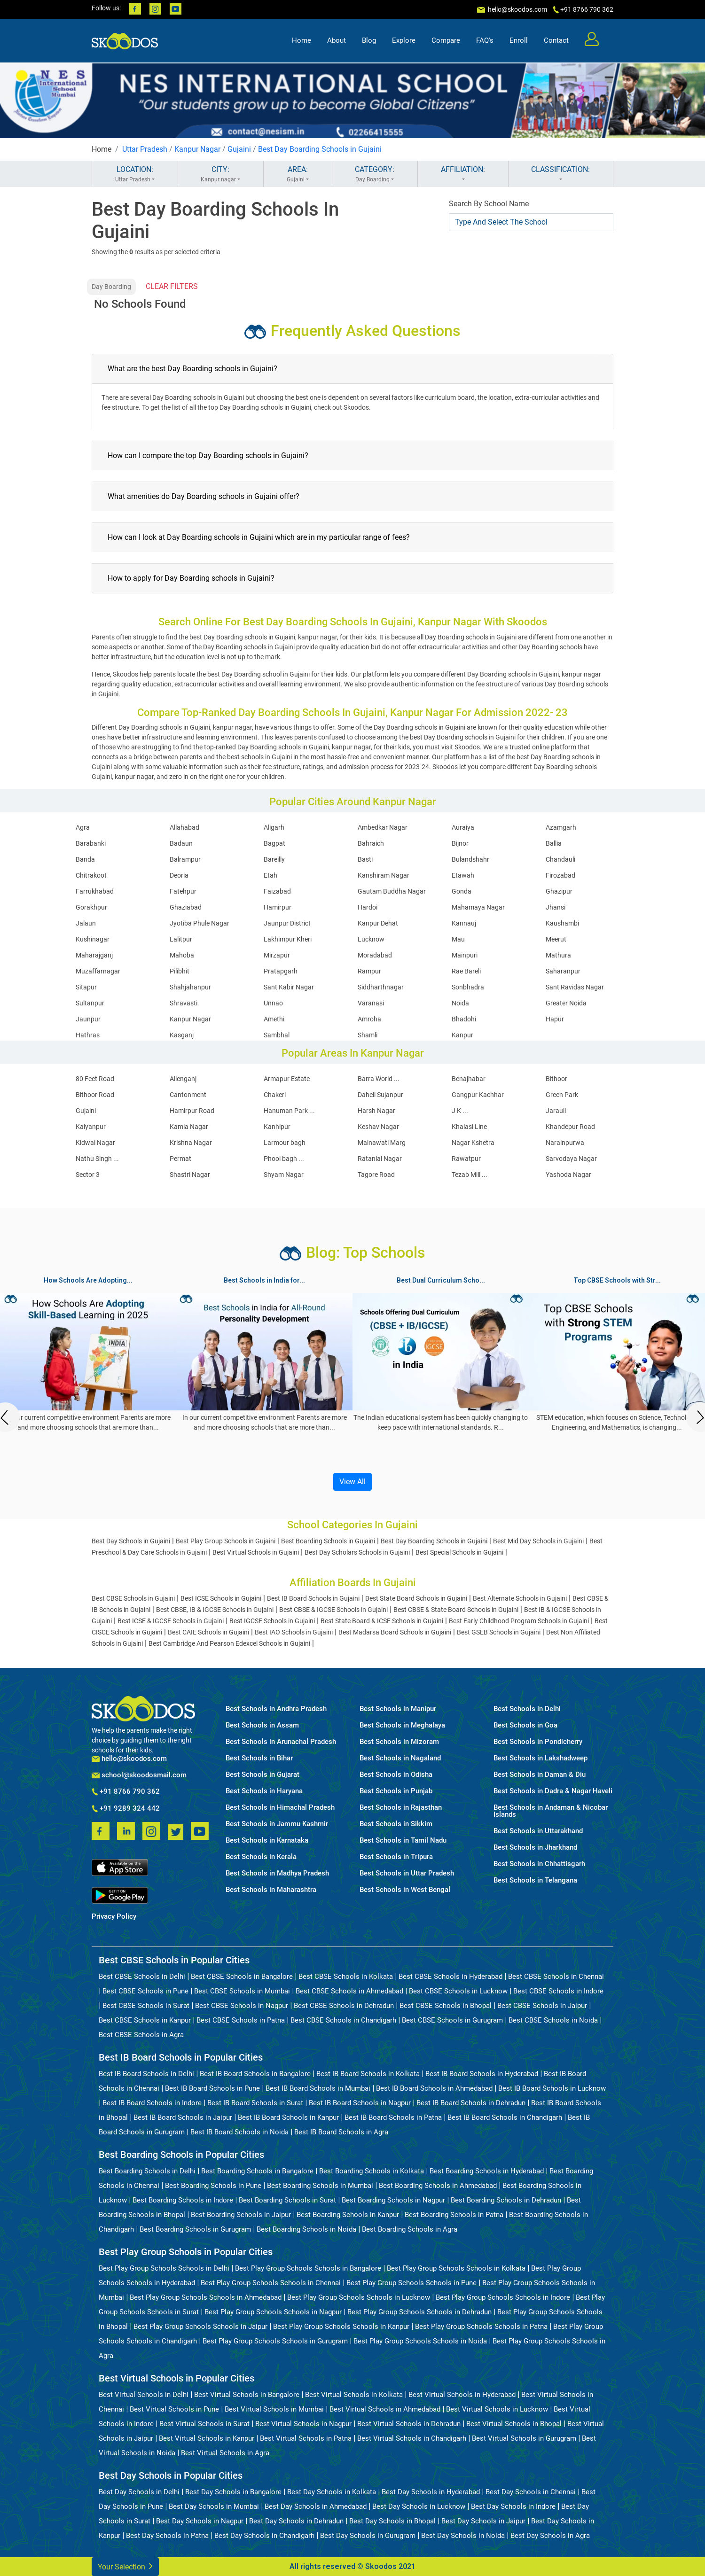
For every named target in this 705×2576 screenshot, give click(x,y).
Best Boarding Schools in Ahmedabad (438, 2185)
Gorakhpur (91, 907)
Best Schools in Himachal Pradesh (280, 1807)
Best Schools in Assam (262, 1725)
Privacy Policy (114, 1916)
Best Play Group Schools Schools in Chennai (271, 2283)
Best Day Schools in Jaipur (483, 2521)
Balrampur (185, 859)
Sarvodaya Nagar (571, 1158)
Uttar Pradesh (144, 149)
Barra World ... (379, 1078)
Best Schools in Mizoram (399, 1741)
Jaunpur (88, 1019)
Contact (556, 40)
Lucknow (371, 939)
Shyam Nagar (284, 1174)
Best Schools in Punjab (396, 1791)
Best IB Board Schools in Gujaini (313, 1598)
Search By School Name (489, 203)
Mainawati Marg (382, 1142)
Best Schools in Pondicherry (538, 1741)
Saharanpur (563, 971)
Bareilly (274, 859)
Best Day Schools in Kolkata (331, 2492)
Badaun (181, 843)
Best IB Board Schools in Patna (393, 2117)
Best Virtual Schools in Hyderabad (462, 2394)
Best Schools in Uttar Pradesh (407, 1873)
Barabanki (91, 843)
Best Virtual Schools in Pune (174, 2409)
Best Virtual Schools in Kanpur (206, 2438)
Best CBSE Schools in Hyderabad (450, 1976)
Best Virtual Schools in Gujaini (255, 1552)
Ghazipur (559, 891)
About (336, 40)
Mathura (558, 955)
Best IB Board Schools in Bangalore (255, 2074)
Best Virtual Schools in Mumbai (274, 2409)
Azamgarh (561, 827)
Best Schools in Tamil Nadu (403, 1840)
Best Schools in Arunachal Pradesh (281, 1741)
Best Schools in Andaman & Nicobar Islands (551, 1811)
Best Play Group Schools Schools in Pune (411, 2283)
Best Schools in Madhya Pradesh (277, 1873)
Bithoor (556, 1078)
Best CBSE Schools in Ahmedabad (349, 1991)
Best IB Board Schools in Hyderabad (481, 2074)
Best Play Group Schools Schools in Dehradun (419, 2312)
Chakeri (275, 1094)
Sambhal (277, 1035)
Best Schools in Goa (525, 1725)
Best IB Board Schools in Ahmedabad (434, 2088)
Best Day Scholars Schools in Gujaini (357, 1552)
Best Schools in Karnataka (267, 1840)
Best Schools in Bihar (259, 1758)
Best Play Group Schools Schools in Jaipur (200, 2326)
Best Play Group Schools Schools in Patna (481, 2326)
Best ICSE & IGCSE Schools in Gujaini (171, 1621)
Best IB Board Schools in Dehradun (470, 2103)
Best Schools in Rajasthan (401, 1807)
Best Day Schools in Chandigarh (264, 2535)
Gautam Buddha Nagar (392, 891)
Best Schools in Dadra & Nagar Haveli (553, 1791)
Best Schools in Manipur (398, 1708)
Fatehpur (183, 891)
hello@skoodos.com (516, 9)
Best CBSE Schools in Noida (553, 2020)
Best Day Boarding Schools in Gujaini (320, 149)
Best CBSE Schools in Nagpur (241, 2005)
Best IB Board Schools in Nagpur (360, 2103)
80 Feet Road (95, 1078)
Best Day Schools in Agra (550, 2535)
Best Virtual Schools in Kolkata (354, 2394)
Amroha (369, 1019)
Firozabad (560, 875)
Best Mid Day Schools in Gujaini (538, 1541)
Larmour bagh (285, 1142)
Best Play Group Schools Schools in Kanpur (341, 2326)
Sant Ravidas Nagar (575, 987)
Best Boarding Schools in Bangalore (257, 2171)
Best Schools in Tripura (396, 1856)
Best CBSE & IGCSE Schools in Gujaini (333, 1609)
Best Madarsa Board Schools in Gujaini (394, 1632)
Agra (83, 827)
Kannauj (464, 923)
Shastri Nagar (190, 1174)
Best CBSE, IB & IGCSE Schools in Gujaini (215, 1609)
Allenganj (183, 1078)
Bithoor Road (95, 1094)
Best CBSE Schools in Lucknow (458, 1991)
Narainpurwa (565, 1142)
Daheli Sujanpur (380, 1094)
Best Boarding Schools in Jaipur (241, 2214)
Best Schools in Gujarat (262, 1774)
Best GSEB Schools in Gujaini (498, 1632)
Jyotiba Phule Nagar (199, 923)
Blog (369, 40)
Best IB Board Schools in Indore (152, 2103)
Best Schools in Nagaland (400, 1758)
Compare (445, 40)
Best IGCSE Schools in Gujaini (272, 1621)
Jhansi (555, 907)
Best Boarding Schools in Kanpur (348, 2214)
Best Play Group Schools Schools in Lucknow (358, 2297)
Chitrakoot (91, 875)
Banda (85, 859)
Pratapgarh (281, 971)
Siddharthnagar (381, 987)
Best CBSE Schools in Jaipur (542, 2005)
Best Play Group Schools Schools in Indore (503, 2297)
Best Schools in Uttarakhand (538, 1831)
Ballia (554, 843)
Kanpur (462, 1035)
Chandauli (560, 859)
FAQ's (485, 40)
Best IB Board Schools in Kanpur (288, 2117)
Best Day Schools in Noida (463, 2535)
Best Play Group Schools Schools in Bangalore (308, 2268)
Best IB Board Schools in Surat (255, 2103)
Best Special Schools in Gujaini (459, 1552)
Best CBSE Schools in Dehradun (344, 2005)
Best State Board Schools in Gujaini (416, 1598)
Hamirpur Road (192, 1110)
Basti (365, 859)
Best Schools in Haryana (264, 1791)
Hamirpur (277, 907)
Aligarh (274, 827)
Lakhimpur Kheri (288, 939)
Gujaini (239, 149)
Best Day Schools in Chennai (531, 2492)
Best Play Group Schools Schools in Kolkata (456, 2268)
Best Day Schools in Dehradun (296, 2521)
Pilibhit (179, 971)
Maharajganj (94, 955)
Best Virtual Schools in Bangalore (246, 2394)
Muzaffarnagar (98, 971)
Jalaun (86, 923)
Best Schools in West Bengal (405, 1889)
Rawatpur (466, 1158)
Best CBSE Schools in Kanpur (145, 2020)
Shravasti (183, 1003)
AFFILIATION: (463, 174)
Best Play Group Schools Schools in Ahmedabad (206, 2297)
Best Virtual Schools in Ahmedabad (384, 2409)
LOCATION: (135, 174)
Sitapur (86, 987)
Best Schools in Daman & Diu (540, 1774)
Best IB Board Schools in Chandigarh (504, 2117)
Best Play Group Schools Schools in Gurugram (275, 2341)
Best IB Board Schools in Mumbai (318, 2088)
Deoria (179, 875)
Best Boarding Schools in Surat (287, 2200)
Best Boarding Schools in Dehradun (506, 2200)
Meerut (556, 939)
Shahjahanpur (190, 987)
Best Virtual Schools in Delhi (143, 2394)
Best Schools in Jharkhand (535, 1847)
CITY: (221, 174)
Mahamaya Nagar (478, 907)
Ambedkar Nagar (382, 827)
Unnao (273, 1003)
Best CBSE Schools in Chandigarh (343, 2020)
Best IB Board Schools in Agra (341, 2132)
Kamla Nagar (189, 1126)
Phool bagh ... (284, 1158)
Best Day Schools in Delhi (139, 2492)
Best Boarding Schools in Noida (306, 2229)
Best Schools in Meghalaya (402, 1725)
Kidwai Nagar (95, 1142)
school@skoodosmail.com (139, 1775)
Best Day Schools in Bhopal (392, 2521)
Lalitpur (181, 939)
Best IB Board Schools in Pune (212, 2088)
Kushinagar (93, 939)
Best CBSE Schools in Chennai (556, 1976)
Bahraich (371, 843)
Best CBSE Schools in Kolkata (345, 1976)
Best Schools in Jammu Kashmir (277, 1824)
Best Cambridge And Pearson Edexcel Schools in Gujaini (229, 1643)
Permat (180, 1158)
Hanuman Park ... (289, 1110)
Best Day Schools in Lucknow (418, 2506)
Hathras (88, 1035)
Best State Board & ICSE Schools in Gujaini (382, 1621)
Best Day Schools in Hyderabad (431, 2492)
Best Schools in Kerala (261, 1856)
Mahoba (182, 955)
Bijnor (460, 843)
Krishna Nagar (191, 1142)
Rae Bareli (466, 971)
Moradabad (375, 955)
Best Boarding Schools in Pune (213, 2185)
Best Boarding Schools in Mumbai (320, 2185)
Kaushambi (562, 923)
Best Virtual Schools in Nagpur (303, 2424)
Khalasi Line (469, 1126)
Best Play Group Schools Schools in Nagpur (273, 2312)
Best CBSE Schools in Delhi (142, 1976)
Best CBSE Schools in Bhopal (446, 2005)
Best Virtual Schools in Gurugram (524, 2438)
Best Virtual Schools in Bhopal (514, 2424)
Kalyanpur (91, 1126)
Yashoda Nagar (568, 1174)
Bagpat (274, 843)
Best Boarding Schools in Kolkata (371, 2171)
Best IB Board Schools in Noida (239, 2132)
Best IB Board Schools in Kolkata (368, 2074)
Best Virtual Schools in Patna (306, 2438)
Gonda (461, 891)
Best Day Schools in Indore (513, 2506)
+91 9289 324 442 (126, 1809)
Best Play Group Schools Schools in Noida (420, 2341)
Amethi (274, 1019)
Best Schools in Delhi (527, 1708)
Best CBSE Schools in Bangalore (242, 1976)
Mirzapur (277, 955)
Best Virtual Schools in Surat (204, 2424)
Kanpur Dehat (378, 923)
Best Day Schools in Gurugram (367, 2535)
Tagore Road (376, 1174)
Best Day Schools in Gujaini (131, 1541)
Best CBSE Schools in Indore (558, 1991)
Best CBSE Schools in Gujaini (133, 1598)
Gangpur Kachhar (478, 1094)
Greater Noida (566, 1003)
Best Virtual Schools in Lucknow (497, 2409)
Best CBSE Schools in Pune (145, 1991)
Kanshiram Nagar (383, 875)
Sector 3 (88, 1174)
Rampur (369, 971)
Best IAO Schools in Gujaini (294, 1632)
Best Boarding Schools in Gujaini (328, 1541)
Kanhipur (277, 1126)
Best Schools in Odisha (396, 1774)
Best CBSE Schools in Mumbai (242, 1991)
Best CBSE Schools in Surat (145, 2005)
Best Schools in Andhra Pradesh (276, 1708)
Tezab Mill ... (469, 1174)
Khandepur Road (570, 1126)
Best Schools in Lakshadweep (541, 1758)
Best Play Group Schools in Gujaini (225, 1541)
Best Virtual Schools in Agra (225, 2453)
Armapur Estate (287, 1078)
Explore (403, 40)
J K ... (460, 1110)
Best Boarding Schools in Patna (454, 2214)
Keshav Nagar (378, 1126)
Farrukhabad (95, 891)
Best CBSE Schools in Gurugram (452, 2020)
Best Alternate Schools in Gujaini (520, 1598)
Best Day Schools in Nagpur (199, 2521)
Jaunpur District (287, 923)
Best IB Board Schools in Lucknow (552, 2088)
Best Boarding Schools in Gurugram (195, 2229)
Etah (270, 875)
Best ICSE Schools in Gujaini (220, 1598)
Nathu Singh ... (97, 1158)
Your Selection (125, 2565)
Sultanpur (90, 1003)
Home (301, 40)
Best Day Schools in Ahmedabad (316, 2506)
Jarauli (556, 1110)
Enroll (518, 40)
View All (352, 1481)
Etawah (463, 875)
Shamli (367, 1035)
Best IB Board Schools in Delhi (146, 2074)
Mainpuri (465, 955)
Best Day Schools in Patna (167, 2535)
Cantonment (188, 1094)
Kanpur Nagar (197, 149)
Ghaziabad (186, 907)
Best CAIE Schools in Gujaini (208, 1632)
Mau (458, 939)
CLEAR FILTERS (172, 286)
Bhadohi (464, 1019)
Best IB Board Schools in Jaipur (182, 2117)
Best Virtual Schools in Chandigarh (411, 2438)
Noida (460, 1003)
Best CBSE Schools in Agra (141, 2035)
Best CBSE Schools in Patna (240, 2020)
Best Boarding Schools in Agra (409, 2229)
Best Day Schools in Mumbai (214, 2506)
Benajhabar (469, 1078)
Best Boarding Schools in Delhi (147, 2171)
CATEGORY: (374, 174)
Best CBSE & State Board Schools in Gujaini (455, 1609)
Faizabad (277, 891)
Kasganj (182, 1035)
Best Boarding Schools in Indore (183, 2200)
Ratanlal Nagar (380, 1158)
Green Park (562, 1094)
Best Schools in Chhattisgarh (539, 1864)
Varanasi (371, 1003)
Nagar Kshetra (473, 1142)
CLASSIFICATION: (560, 174)
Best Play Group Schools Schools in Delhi (164, 2268)
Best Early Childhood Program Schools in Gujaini (519, 1621)
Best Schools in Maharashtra (271, 1889)
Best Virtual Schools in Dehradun (409, 2424)
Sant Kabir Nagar (289, 987)
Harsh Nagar (376, 1110)
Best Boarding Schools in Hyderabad (487, 2171)
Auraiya (463, 827)
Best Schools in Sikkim (396, 1824)
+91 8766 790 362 (126, 1792)
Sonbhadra (468, 987)
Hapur (555, 1019)
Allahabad (184, 827)
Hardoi (367, 907)
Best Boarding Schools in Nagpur (393, 2200)
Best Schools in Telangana (535, 1880)
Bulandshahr (470, 859)
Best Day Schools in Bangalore (233, 2492)
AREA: (298, 174)
